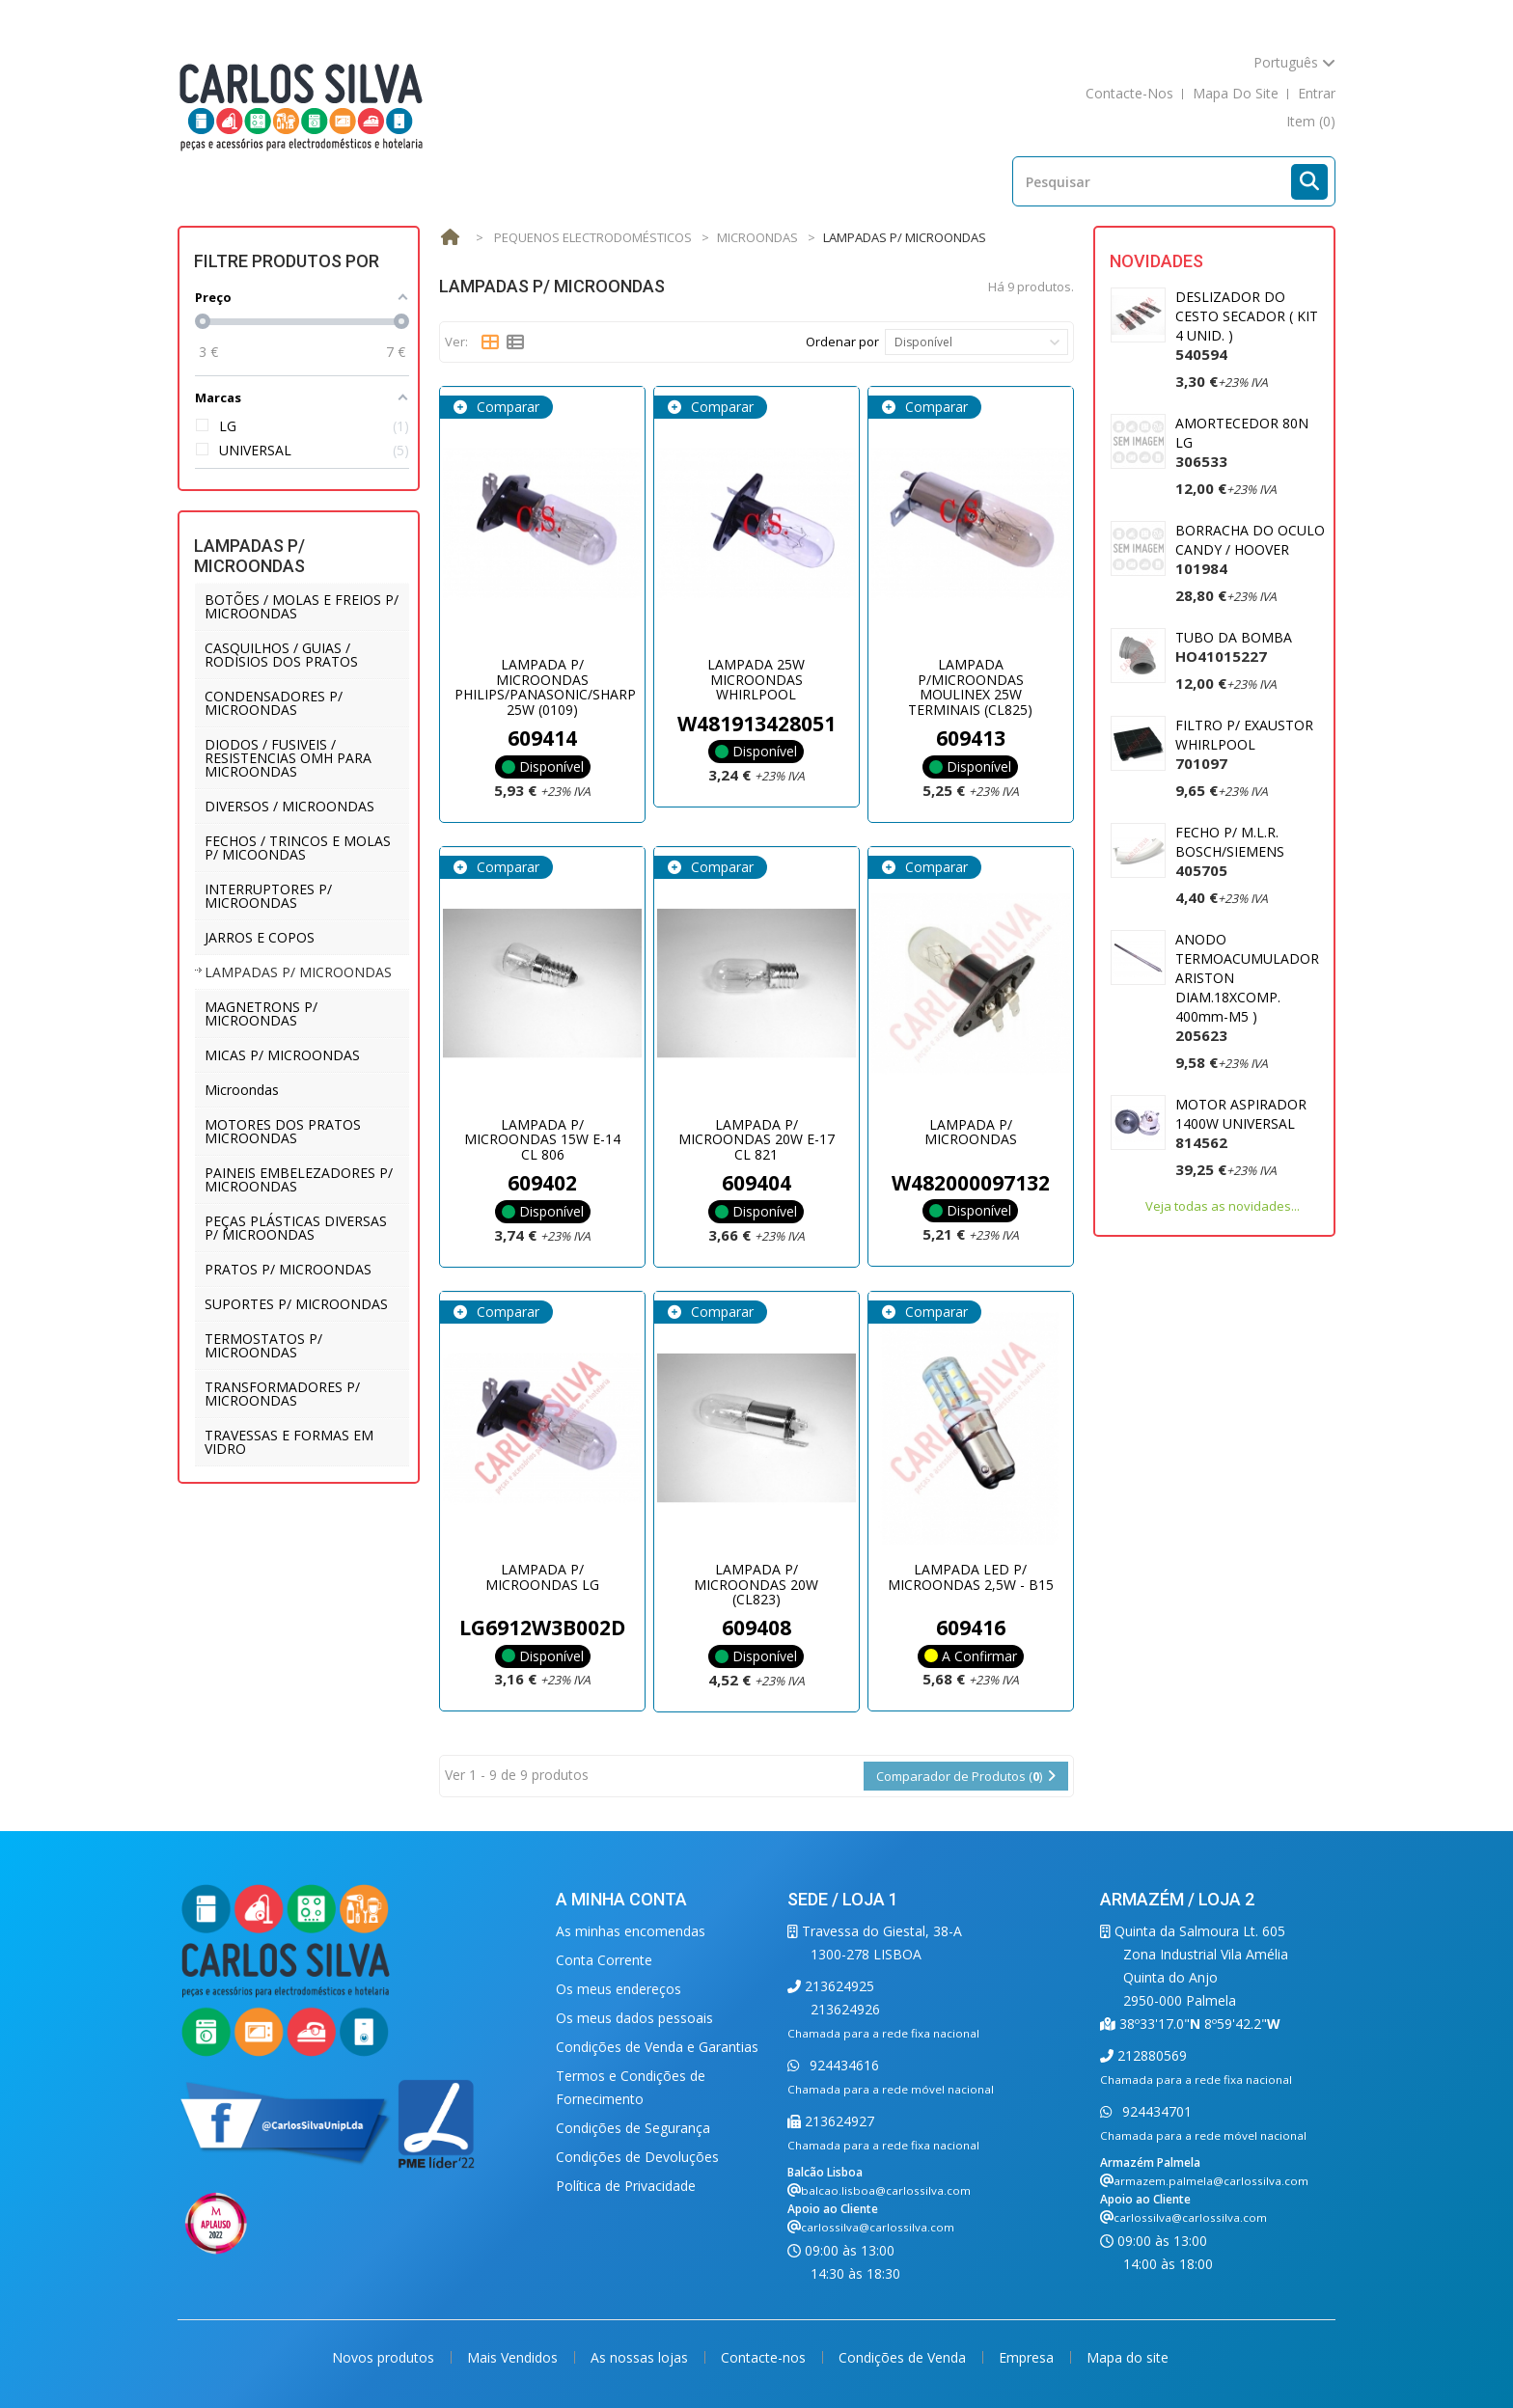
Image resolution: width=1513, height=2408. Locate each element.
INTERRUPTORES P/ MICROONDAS (268, 896)
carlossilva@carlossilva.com (877, 2227)
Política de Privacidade (626, 2185)
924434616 (842, 2065)
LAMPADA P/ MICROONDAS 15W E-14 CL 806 (542, 1139)
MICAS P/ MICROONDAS (282, 1055)
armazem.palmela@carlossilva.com (1211, 2181)
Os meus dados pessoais (634, 2018)
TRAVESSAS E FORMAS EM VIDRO (289, 1442)
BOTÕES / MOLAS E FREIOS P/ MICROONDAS (302, 606)
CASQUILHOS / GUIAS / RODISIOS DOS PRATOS (281, 654)
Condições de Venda (904, 2357)
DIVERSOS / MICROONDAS (289, 806)
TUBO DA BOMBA (1233, 647)
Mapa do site (1128, 2357)
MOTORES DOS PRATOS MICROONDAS (283, 1131)
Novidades (1156, 261)
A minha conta (621, 1899)
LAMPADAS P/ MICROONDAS (298, 972)
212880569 (1150, 2055)
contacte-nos (1129, 93)
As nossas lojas (641, 2357)
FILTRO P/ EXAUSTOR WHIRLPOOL (1244, 744)
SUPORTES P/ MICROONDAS (296, 1304)
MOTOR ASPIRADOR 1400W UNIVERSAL (1241, 1123)
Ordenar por (842, 341)
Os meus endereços (618, 1989)
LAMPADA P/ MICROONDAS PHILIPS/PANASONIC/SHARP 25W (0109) (545, 686)
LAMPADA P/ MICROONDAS (970, 1131)
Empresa (1028, 2357)
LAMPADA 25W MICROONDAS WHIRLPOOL (756, 679)
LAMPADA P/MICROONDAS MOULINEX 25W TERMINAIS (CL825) (970, 686)
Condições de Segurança (633, 2128)
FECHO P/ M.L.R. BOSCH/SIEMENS (1229, 851)
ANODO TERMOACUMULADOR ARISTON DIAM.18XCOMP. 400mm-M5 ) (1247, 987)
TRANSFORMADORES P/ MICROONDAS (282, 1393)
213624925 (837, 1986)
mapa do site (1236, 93)
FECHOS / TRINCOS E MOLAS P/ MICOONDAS (298, 847)
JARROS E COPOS (260, 937)
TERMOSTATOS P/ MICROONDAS (263, 1345)
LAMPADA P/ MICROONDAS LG (542, 1576)
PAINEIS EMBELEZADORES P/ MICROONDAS (299, 1179)
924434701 (1155, 2111)
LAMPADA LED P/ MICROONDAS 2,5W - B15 (971, 1576)
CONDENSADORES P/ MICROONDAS (274, 703)
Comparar (506, 406)
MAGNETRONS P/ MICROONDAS (261, 1013)
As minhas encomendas (630, 1931)
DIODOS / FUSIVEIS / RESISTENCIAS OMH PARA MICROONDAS (288, 757)
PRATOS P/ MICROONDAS (288, 1269)
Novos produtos (385, 2357)
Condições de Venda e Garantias (657, 2047)
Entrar (1316, 93)
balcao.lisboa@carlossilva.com (886, 2190)
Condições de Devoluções (637, 2157)
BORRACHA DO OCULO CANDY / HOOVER (1250, 549)
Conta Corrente (604, 1960)
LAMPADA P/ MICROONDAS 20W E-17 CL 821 (756, 1139)
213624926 (845, 2009)
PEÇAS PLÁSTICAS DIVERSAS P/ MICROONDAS (296, 1228)
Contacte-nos (765, 2357)
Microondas (242, 1090)
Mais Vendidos (514, 2357)
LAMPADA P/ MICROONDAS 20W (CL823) (756, 1584)
